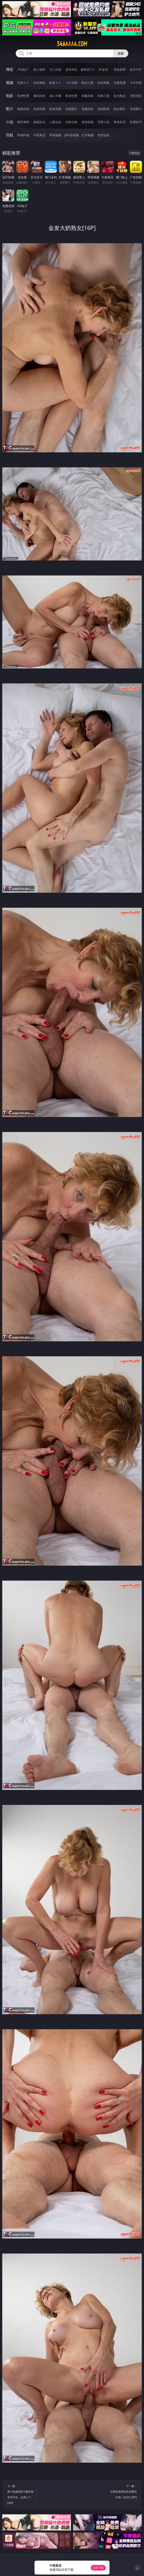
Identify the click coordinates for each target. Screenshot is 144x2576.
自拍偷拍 (39, 83)
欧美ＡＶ (55, 83)
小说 (9, 121)
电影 (9, 95)
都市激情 (23, 122)
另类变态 (136, 96)
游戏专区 (71, 69)
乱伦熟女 (120, 96)
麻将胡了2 (87, 69)
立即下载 (98, 2567)
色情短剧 (104, 135)
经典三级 (104, 96)
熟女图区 (120, 109)
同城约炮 (23, 135)
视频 (9, 82)
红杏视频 (88, 135)
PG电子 (23, 69)
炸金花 (103, 69)
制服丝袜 (88, 96)
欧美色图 (55, 109)
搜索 (121, 53)
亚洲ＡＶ (23, 83)
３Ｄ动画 (71, 83)
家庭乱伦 (39, 122)
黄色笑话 (120, 122)
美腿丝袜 (88, 109)
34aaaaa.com (72, 44)
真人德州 (39, 69)
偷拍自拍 (39, 96)
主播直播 (120, 83)
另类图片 (136, 109)
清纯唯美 (104, 109)
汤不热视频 (71, 135)
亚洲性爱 (23, 96)
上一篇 (21, 2495)
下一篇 (123, 2492)
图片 (9, 108)
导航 (9, 135)
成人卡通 (55, 96)
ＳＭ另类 (136, 83)
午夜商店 (39, 135)
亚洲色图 (39, 109)
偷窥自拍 (23, 109)
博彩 (9, 69)
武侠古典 (71, 122)
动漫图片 (71, 109)
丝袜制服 (104, 83)
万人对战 (55, 69)
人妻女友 (55, 122)
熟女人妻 (88, 83)
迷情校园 (88, 122)
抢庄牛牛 (136, 69)
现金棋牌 (120, 69)
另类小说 (104, 122)
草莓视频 (55, 135)
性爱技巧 (136, 122)
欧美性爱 (71, 96)
